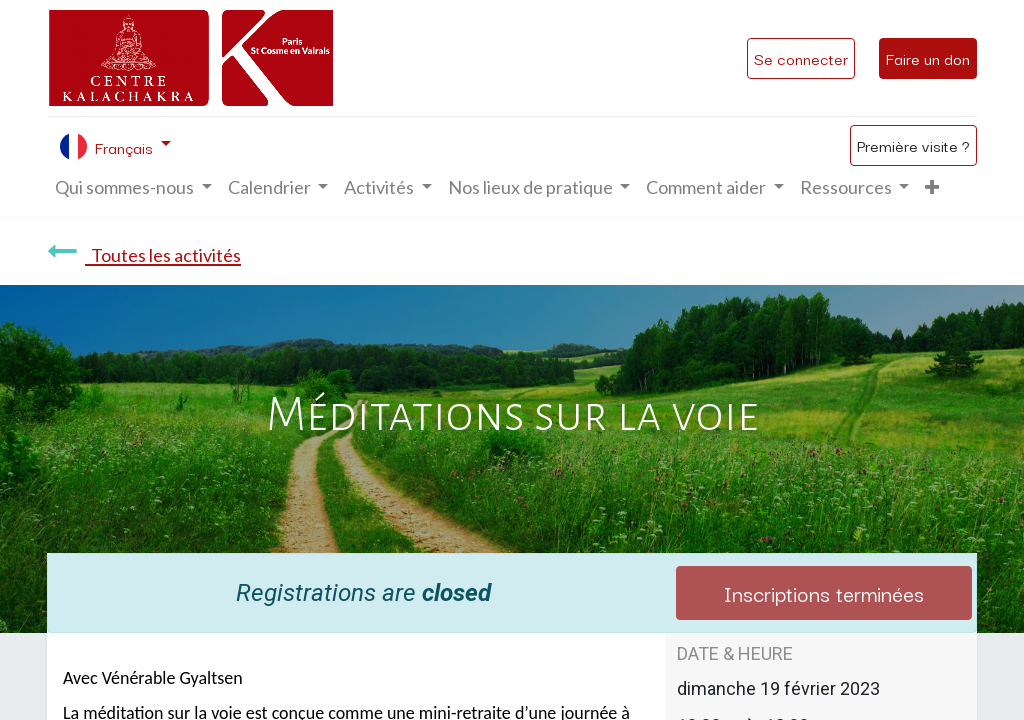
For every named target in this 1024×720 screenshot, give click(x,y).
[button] (932, 187)
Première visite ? (913, 145)
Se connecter (801, 58)
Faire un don (928, 58)
